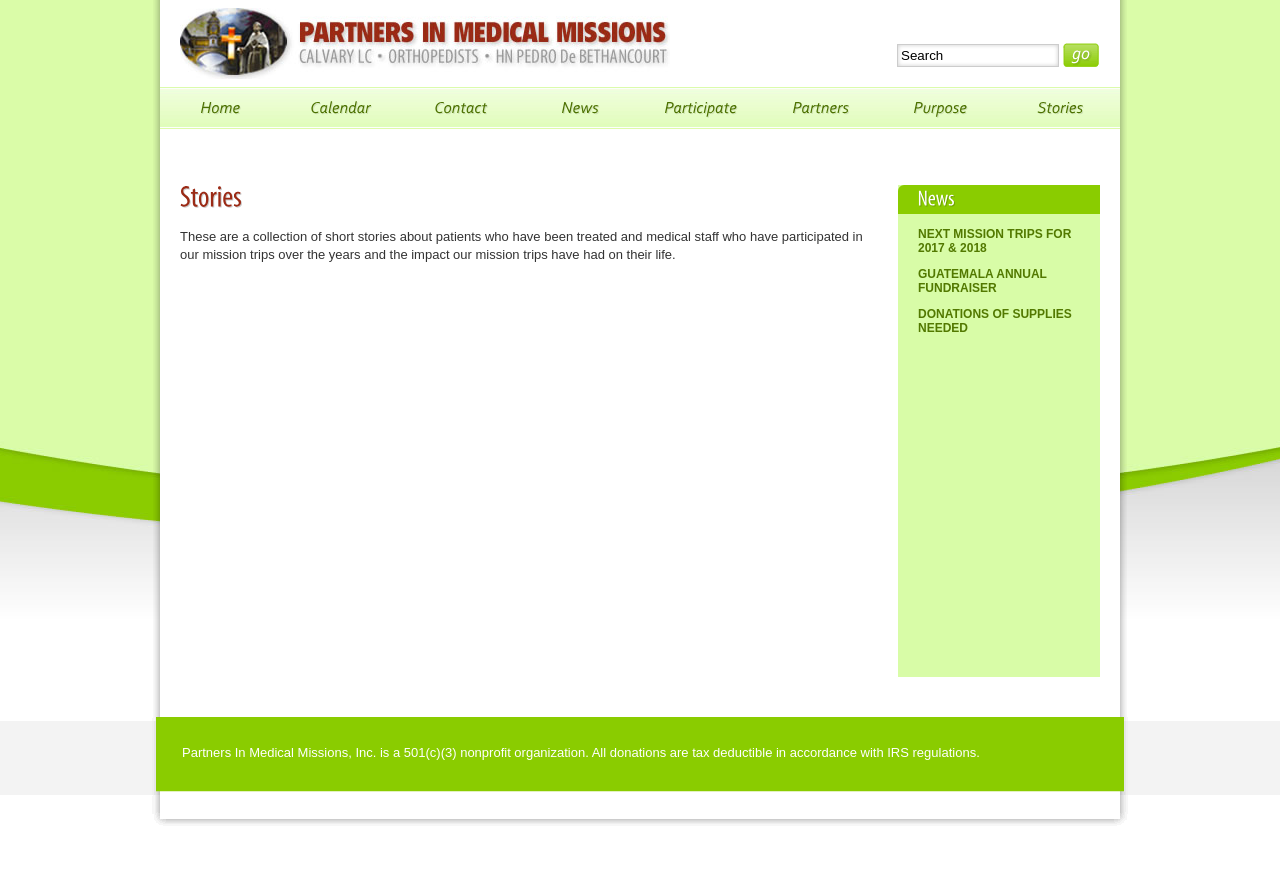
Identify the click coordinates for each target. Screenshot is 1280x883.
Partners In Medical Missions (425, 43)
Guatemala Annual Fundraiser (982, 281)
